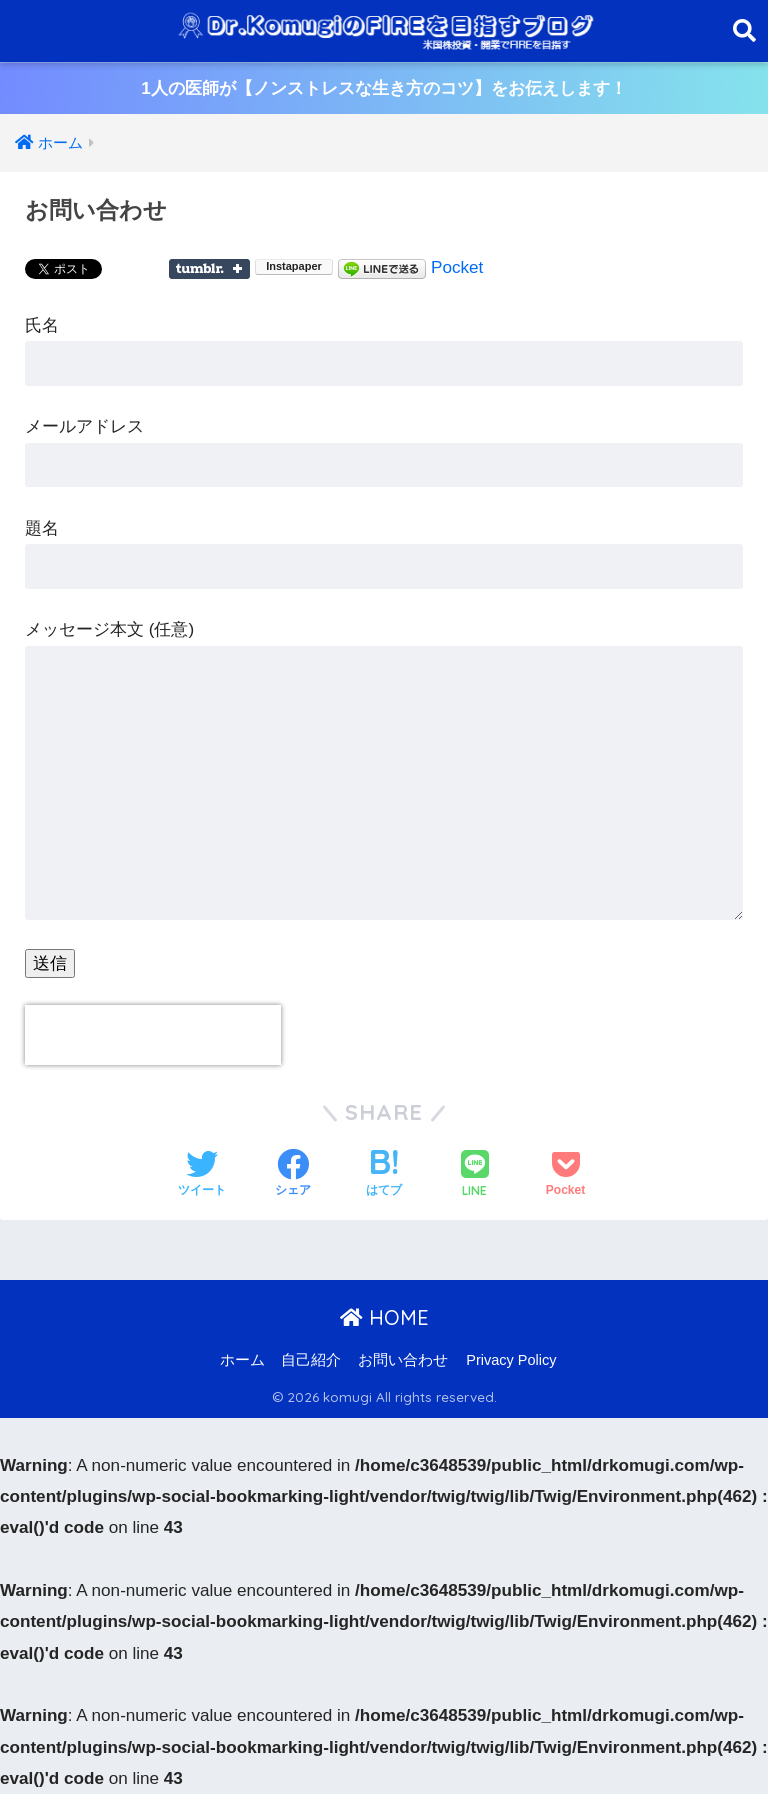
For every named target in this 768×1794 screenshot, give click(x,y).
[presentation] (153, 1035)
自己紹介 (311, 1360)
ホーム (242, 1360)
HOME (384, 1317)
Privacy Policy (511, 1360)
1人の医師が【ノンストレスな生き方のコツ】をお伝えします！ (384, 88)
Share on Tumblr (209, 269)
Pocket (457, 267)
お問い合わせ (403, 1360)
